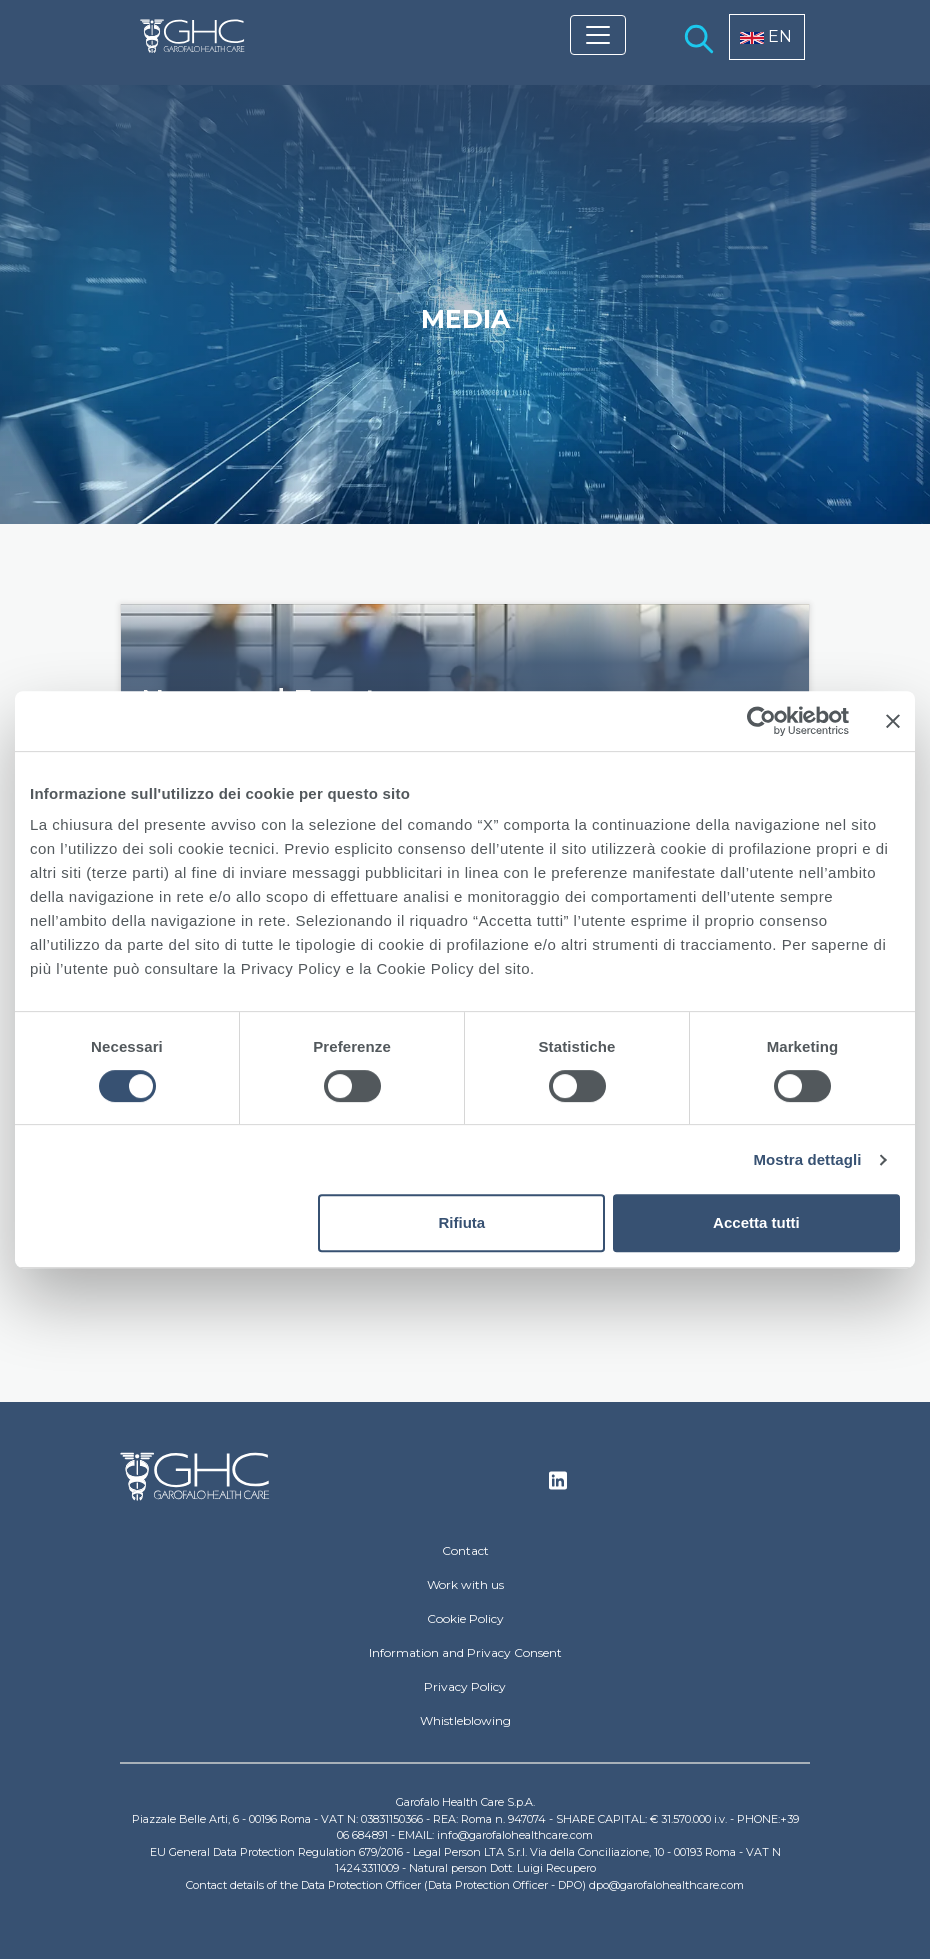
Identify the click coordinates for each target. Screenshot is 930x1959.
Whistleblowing (465, 1720)
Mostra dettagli (807, 1159)
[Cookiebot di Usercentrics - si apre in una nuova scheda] (761, 721)
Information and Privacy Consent (465, 1652)
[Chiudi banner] (893, 721)
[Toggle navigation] (598, 35)
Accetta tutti (756, 1222)
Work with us (465, 1584)
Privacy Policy (465, 1686)
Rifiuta (462, 1222)
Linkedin (558, 1486)
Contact (465, 1550)
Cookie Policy (465, 1618)
